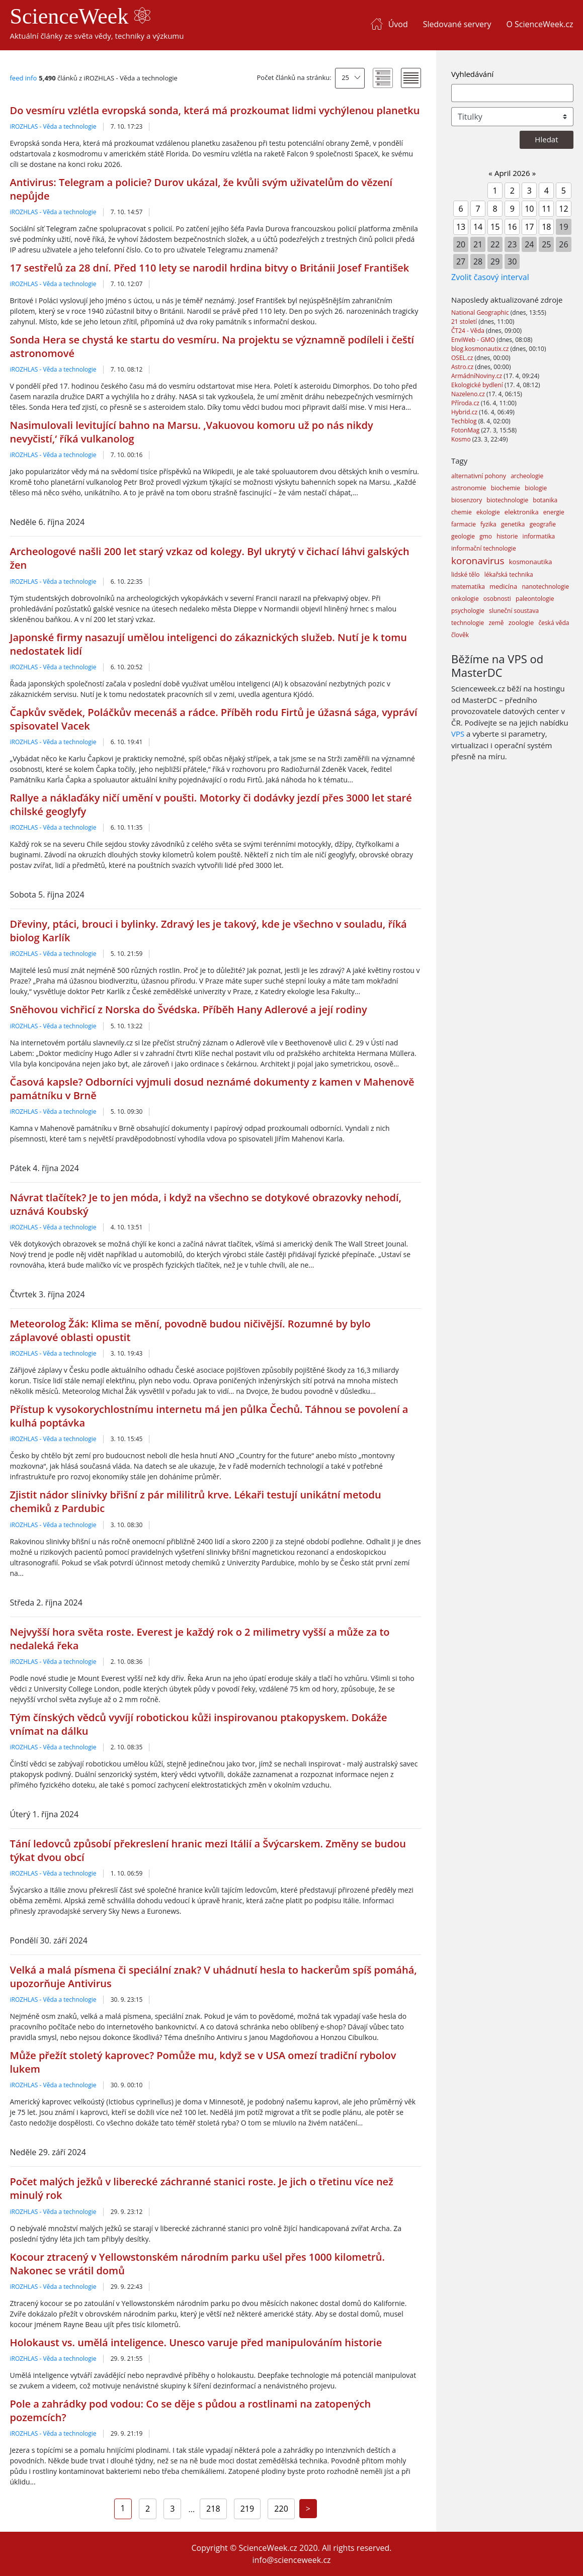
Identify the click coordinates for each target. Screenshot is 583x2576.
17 (529, 226)
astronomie (468, 487)
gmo (485, 536)
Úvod (398, 24)
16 (512, 226)
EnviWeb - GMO (473, 339)
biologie (536, 488)
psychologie (467, 610)
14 (477, 226)
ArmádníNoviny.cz (477, 376)
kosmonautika (530, 561)
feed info (23, 77)
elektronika (522, 511)
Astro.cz (463, 367)
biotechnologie (507, 500)
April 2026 (512, 173)
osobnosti (497, 598)
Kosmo (461, 439)
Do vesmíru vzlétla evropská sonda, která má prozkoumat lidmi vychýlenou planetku (215, 110)
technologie (467, 622)
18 (546, 226)
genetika (513, 524)
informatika (539, 536)
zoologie (521, 622)
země (496, 622)
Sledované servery (457, 24)
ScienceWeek (80, 16)
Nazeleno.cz (468, 394)
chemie (461, 512)
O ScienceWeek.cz (539, 24)
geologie (463, 536)
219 (247, 2508)
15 (494, 226)
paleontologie (535, 598)
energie (553, 512)
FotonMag (466, 430)
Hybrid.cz (465, 412)
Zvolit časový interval (490, 277)
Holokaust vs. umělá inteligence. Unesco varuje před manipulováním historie (196, 2342)
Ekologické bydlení (478, 385)
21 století (464, 321)
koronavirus (478, 560)
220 (281, 2508)
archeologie (527, 476)
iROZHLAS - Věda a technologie (53, 126)
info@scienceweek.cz (291, 2559)
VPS (457, 734)
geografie (543, 524)
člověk (460, 635)
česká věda (553, 622)
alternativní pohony (478, 476)
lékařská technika (508, 574)
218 (213, 2508)
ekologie (488, 512)
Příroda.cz (466, 403)
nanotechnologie (545, 586)
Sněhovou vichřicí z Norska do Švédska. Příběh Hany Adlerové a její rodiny (188, 1009)
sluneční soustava (514, 610)
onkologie (465, 598)
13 (460, 226)
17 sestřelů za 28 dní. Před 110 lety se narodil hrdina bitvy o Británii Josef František (209, 268)
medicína (503, 586)
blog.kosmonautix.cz (480, 348)
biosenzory (466, 500)
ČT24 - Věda (468, 330)
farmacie (463, 524)
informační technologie (483, 548)
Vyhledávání (472, 74)
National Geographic (481, 312)
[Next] (308, 2508)
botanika (545, 500)
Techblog (464, 421)
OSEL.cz (463, 357)
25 (345, 77)
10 (529, 208)
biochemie (505, 488)
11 (546, 208)
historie (507, 536)
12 (563, 208)
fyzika (488, 524)
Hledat (546, 139)
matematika (468, 586)
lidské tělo (465, 574)
